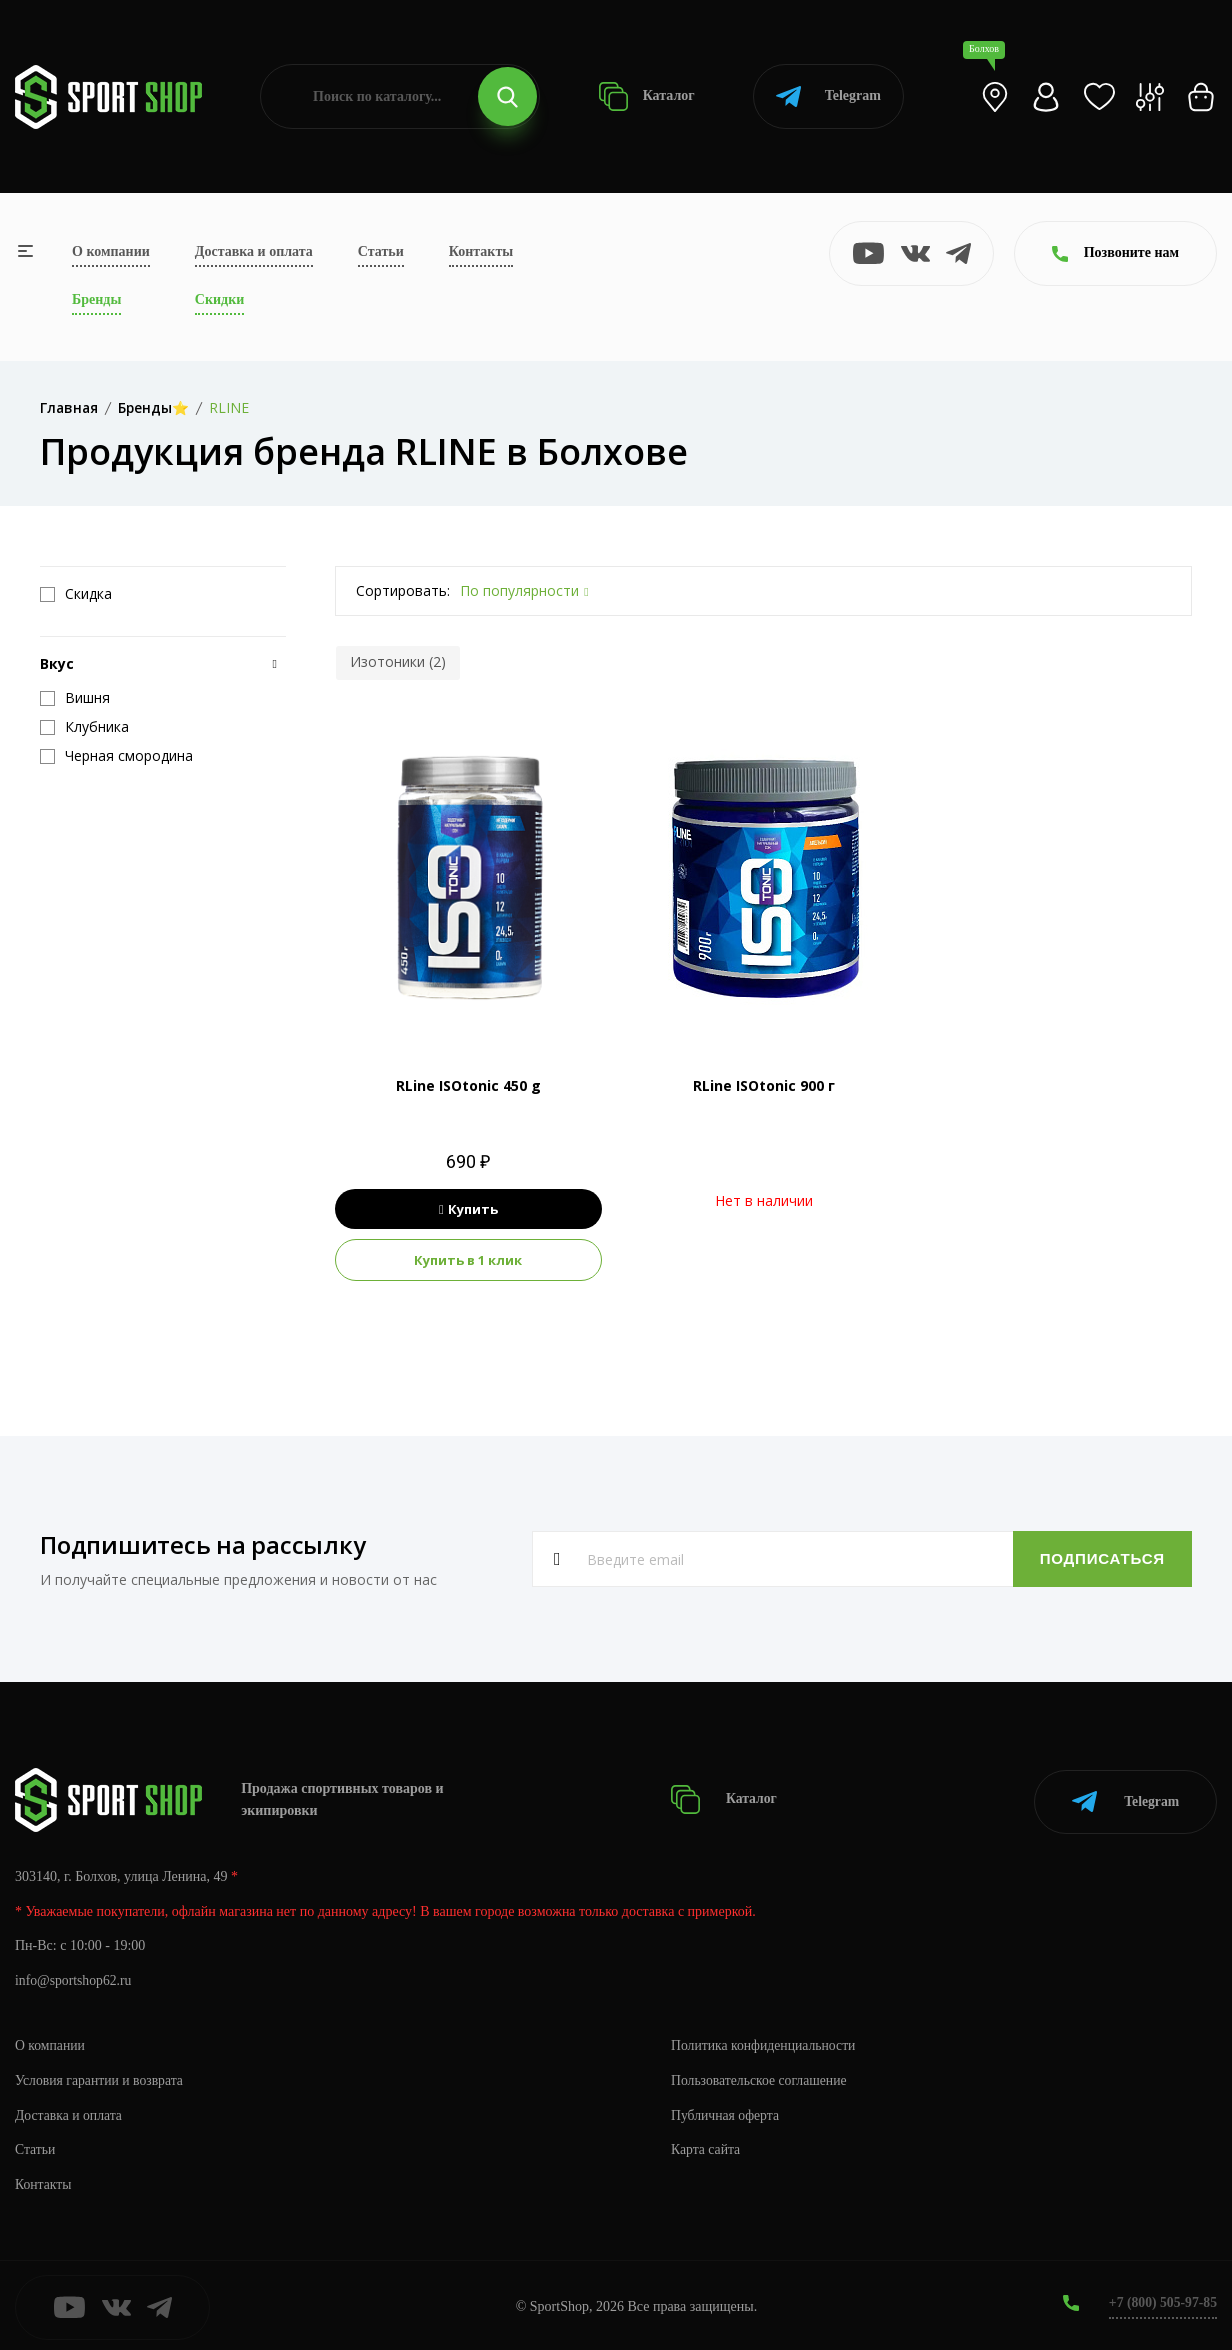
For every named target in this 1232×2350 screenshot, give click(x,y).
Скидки (219, 299)
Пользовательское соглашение (761, 2076)
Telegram (828, 96)
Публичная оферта (726, 2111)
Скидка (76, 594)
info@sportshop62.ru (74, 1977)
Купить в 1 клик (468, 1260)
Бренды (96, 299)
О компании (111, 251)
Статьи (381, 251)
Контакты (481, 251)
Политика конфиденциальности (765, 2041)
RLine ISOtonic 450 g (468, 1085)
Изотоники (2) (398, 661)
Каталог (646, 96)
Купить (468, 1209)
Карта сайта (706, 2146)
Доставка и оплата (254, 251)
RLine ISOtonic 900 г (764, 1085)
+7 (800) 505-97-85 (1161, 2299)
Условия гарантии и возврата (101, 2076)
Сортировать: (403, 590)
